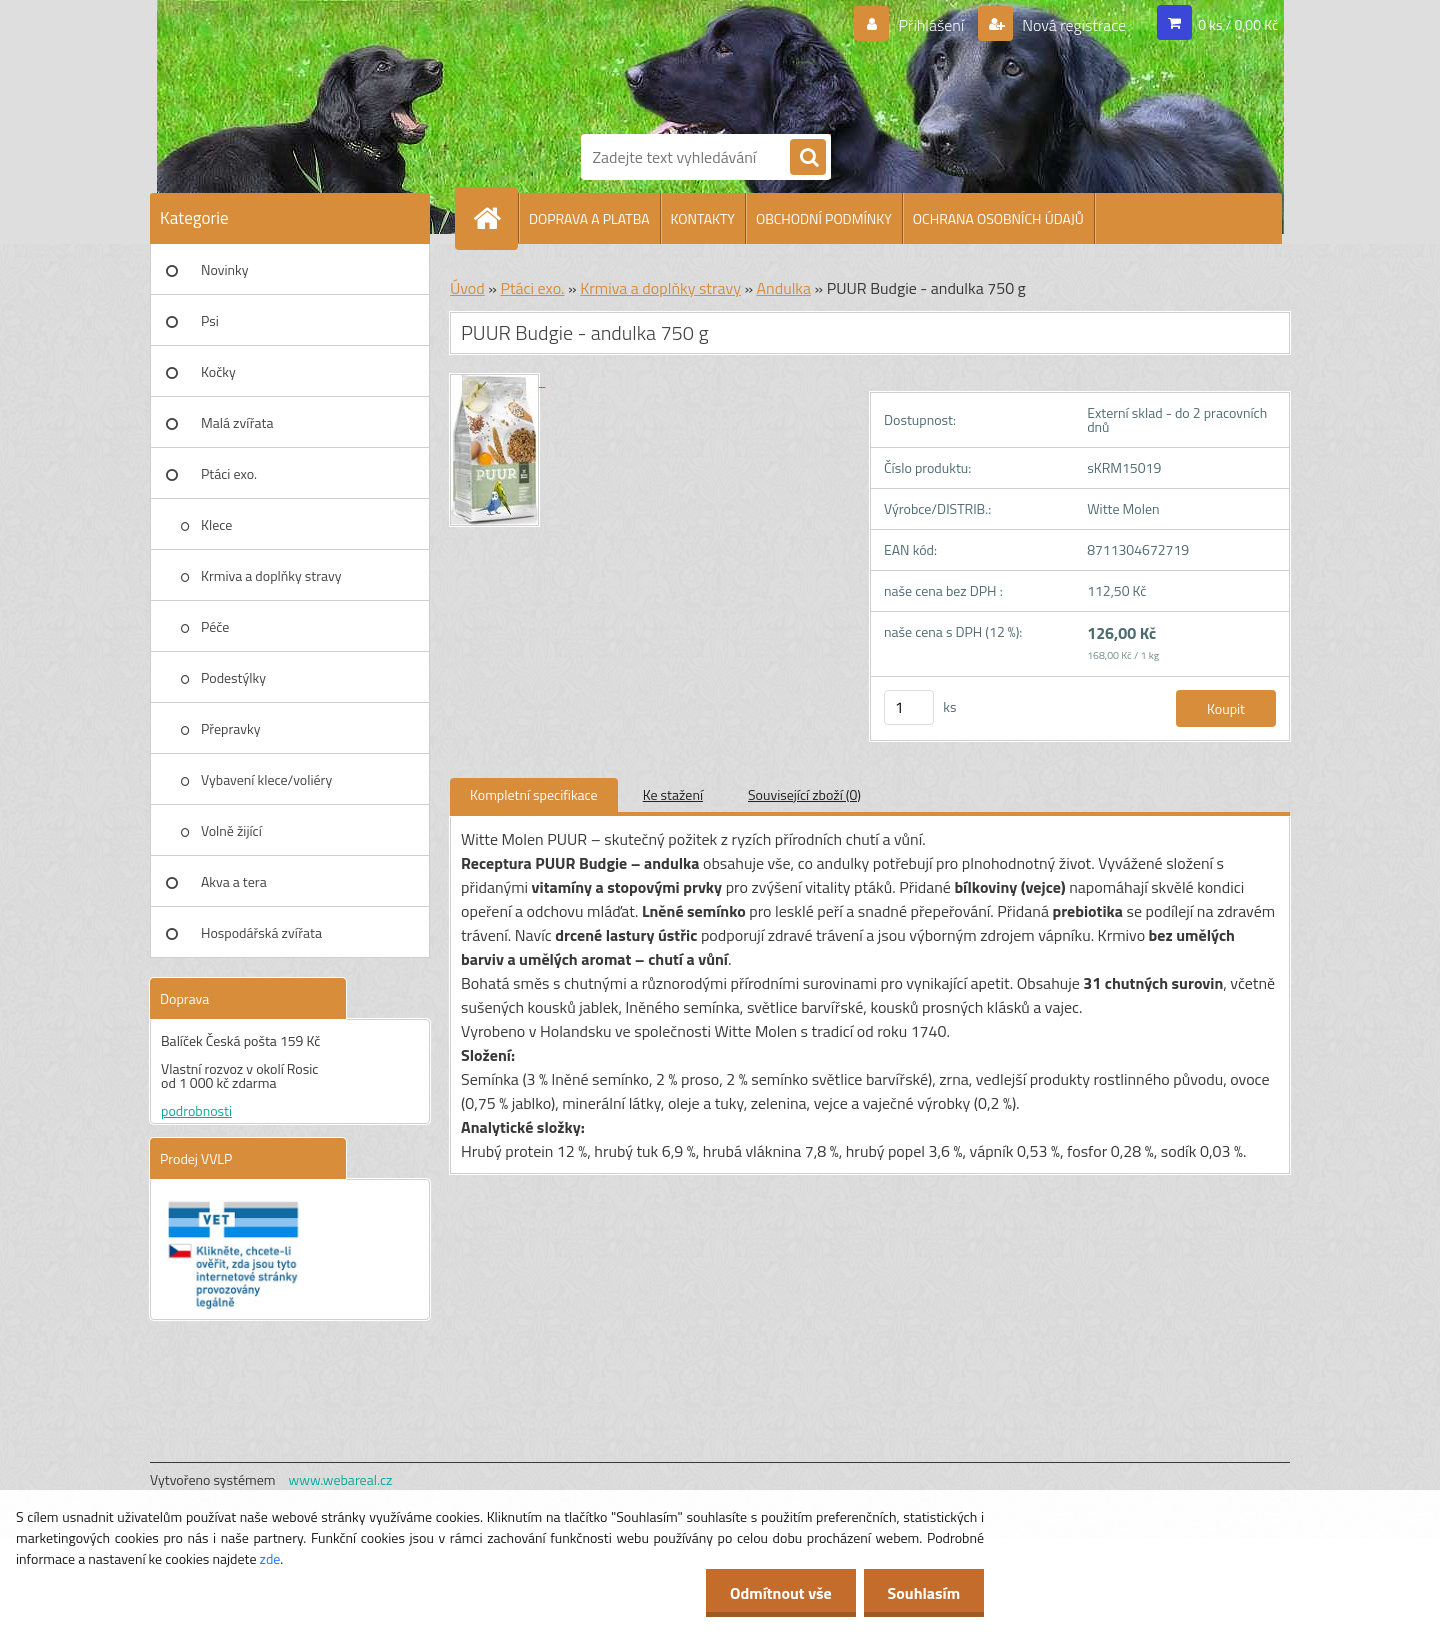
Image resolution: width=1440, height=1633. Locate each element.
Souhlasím (922, 1593)
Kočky (218, 371)
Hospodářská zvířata (261, 932)
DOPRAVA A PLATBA (589, 218)
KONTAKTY (703, 218)
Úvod (467, 288)
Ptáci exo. (229, 473)
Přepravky (230, 728)
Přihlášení (931, 25)
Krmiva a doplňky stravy (271, 575)
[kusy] (909, 707)
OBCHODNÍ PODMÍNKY (824, 218)
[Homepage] (495, 218)
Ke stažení (673, 794)
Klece (216, 524)
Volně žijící (231, 830)
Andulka (784, 288)
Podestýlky (233, 677)
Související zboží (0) (804, 794)
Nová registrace (1073, 25)
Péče (215, 626)
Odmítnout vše (778, 1593)
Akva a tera (234, 881)
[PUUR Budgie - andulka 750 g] (497, 380)
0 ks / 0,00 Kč (1238, 24)
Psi (210, 320)
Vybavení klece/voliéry (266, 779)
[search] (808, 158)
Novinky (224, 269)
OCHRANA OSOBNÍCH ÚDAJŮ (998, 218)
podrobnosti (196, 1110)
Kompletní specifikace (534, 794)
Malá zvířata (237, 422)
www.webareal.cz (341, 1479)
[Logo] (650, 63)
